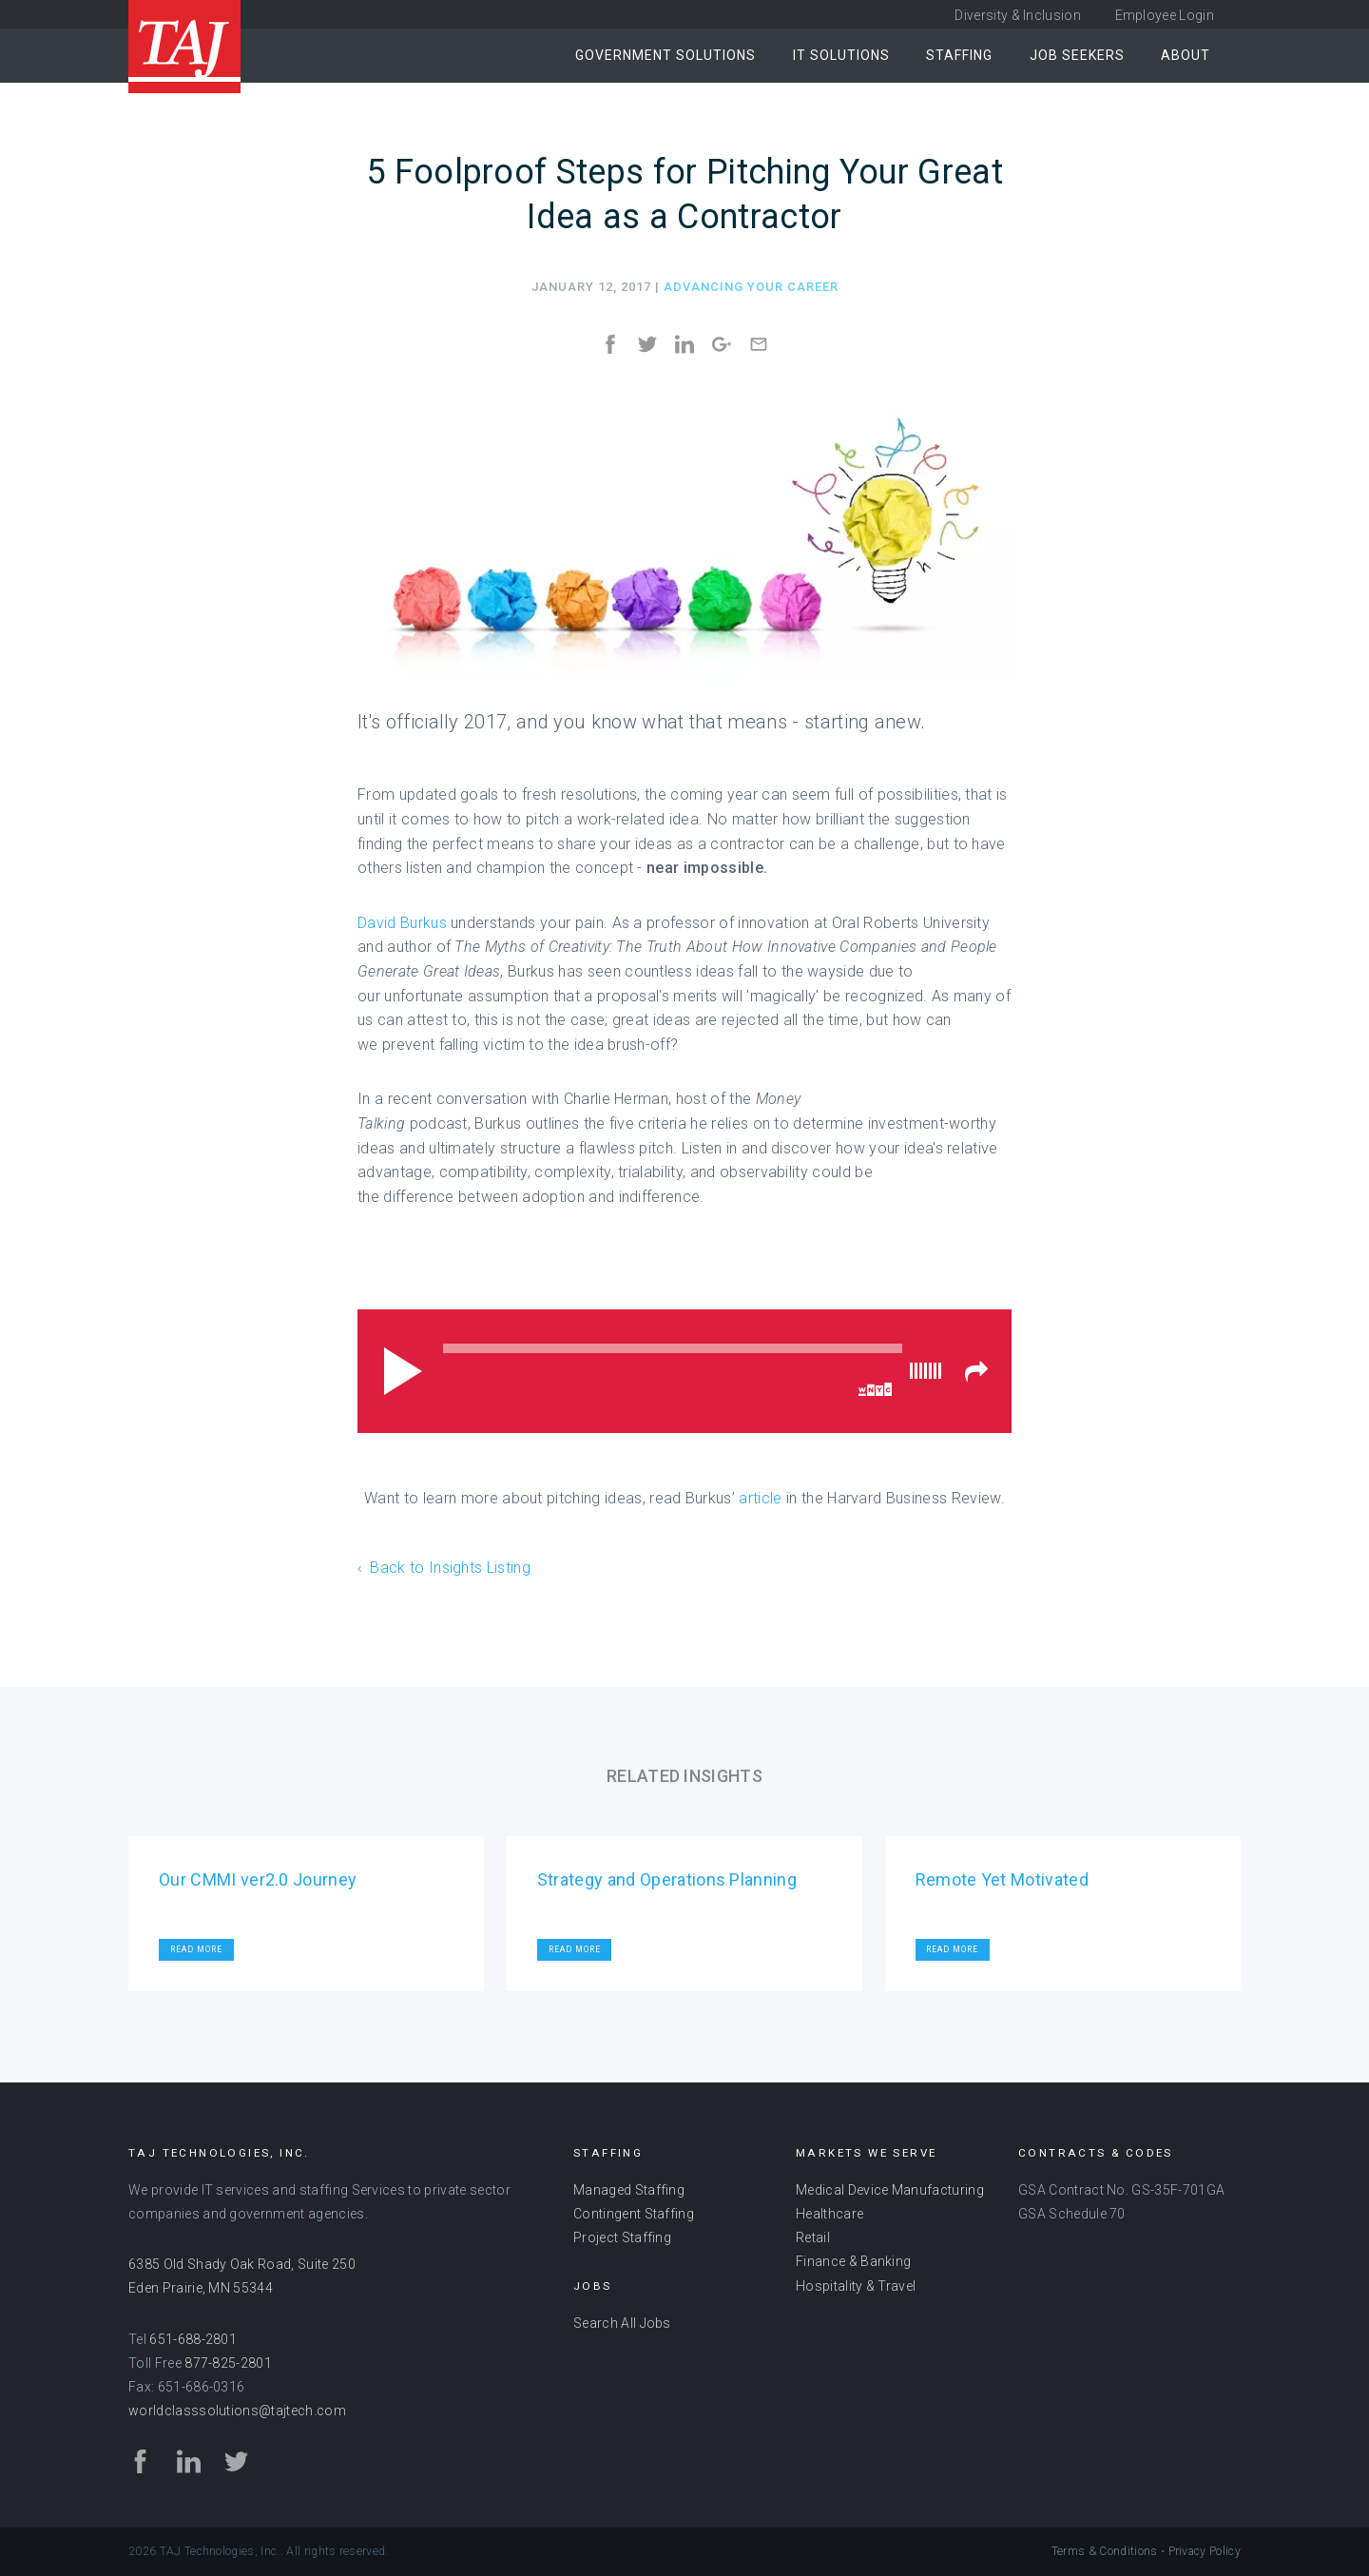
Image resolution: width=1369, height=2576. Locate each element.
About (1185, 55)
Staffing (959, 55)
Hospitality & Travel (856, 2286)
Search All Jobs (622, 2323)
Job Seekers (1077, 55)
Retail (813, 2237)
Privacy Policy (1204, 2551)
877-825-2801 (228, 2363)
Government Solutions (665, 55)
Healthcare (829, 2213)
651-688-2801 (193, 2339)
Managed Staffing (628, 2190)
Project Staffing (622, 2237)
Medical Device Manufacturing (890, 2190)
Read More (196, 1949)
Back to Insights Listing (450, 1568)
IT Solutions (841, 55)
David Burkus (402, 923)
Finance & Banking (853, 2261)
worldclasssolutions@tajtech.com (237, 2410)
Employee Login (1164, 15)
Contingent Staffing (633, 2213)
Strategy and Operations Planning (667, 1879)
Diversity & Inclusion (1017, 15)
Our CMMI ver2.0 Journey (258, 1879)
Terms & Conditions (1104, 2551)
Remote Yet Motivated (1002, 1879)
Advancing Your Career (751, 287)
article (760, 1498)
